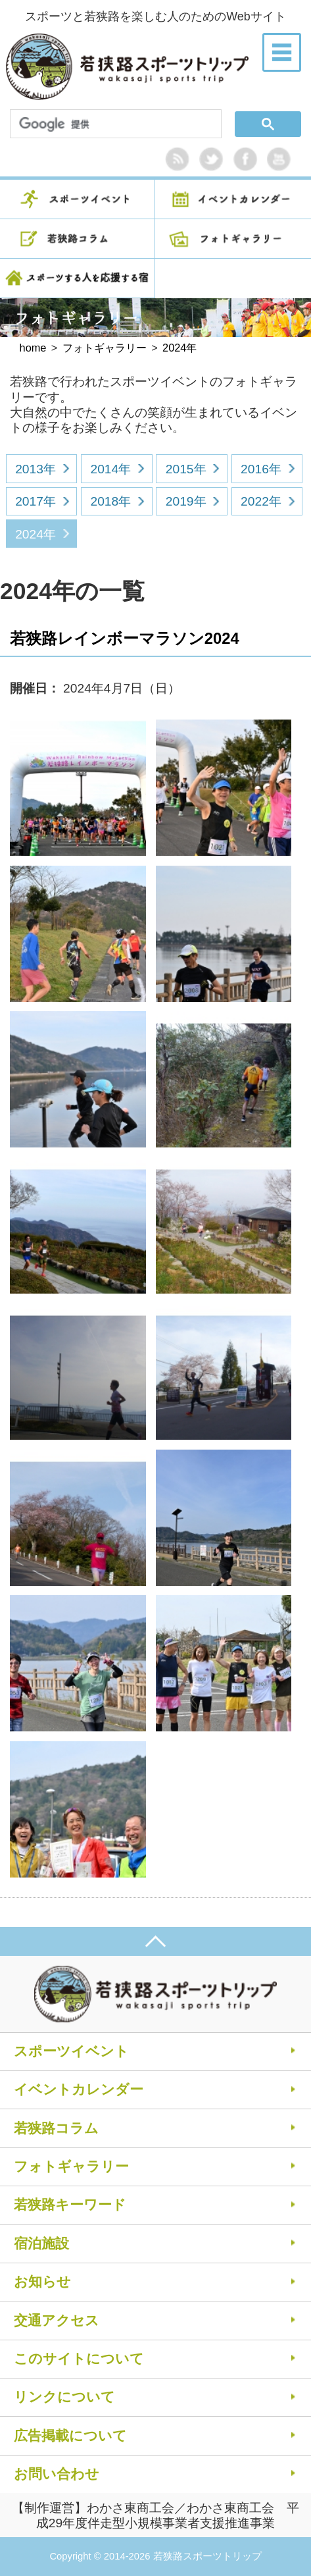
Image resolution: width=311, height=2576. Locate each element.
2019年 (186, 501)
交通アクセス (56, 2320)
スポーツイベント (71, 2051)
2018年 (110, 501)
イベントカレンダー (78, 2089)
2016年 (261, 469)
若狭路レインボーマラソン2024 (124, 638)
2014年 (110, 469)
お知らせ (42, 2281)
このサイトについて (79, 2358)
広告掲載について (70, 2435)
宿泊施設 (41, 2243)
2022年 (261, 501)
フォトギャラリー (71, 2166)
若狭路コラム (56, 2128)
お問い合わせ (56, 2473)
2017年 (35, 501)
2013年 (35, 469)
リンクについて (64, 2396)
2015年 (186, 469)
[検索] (113, 125)
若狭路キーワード (70, 2204)
